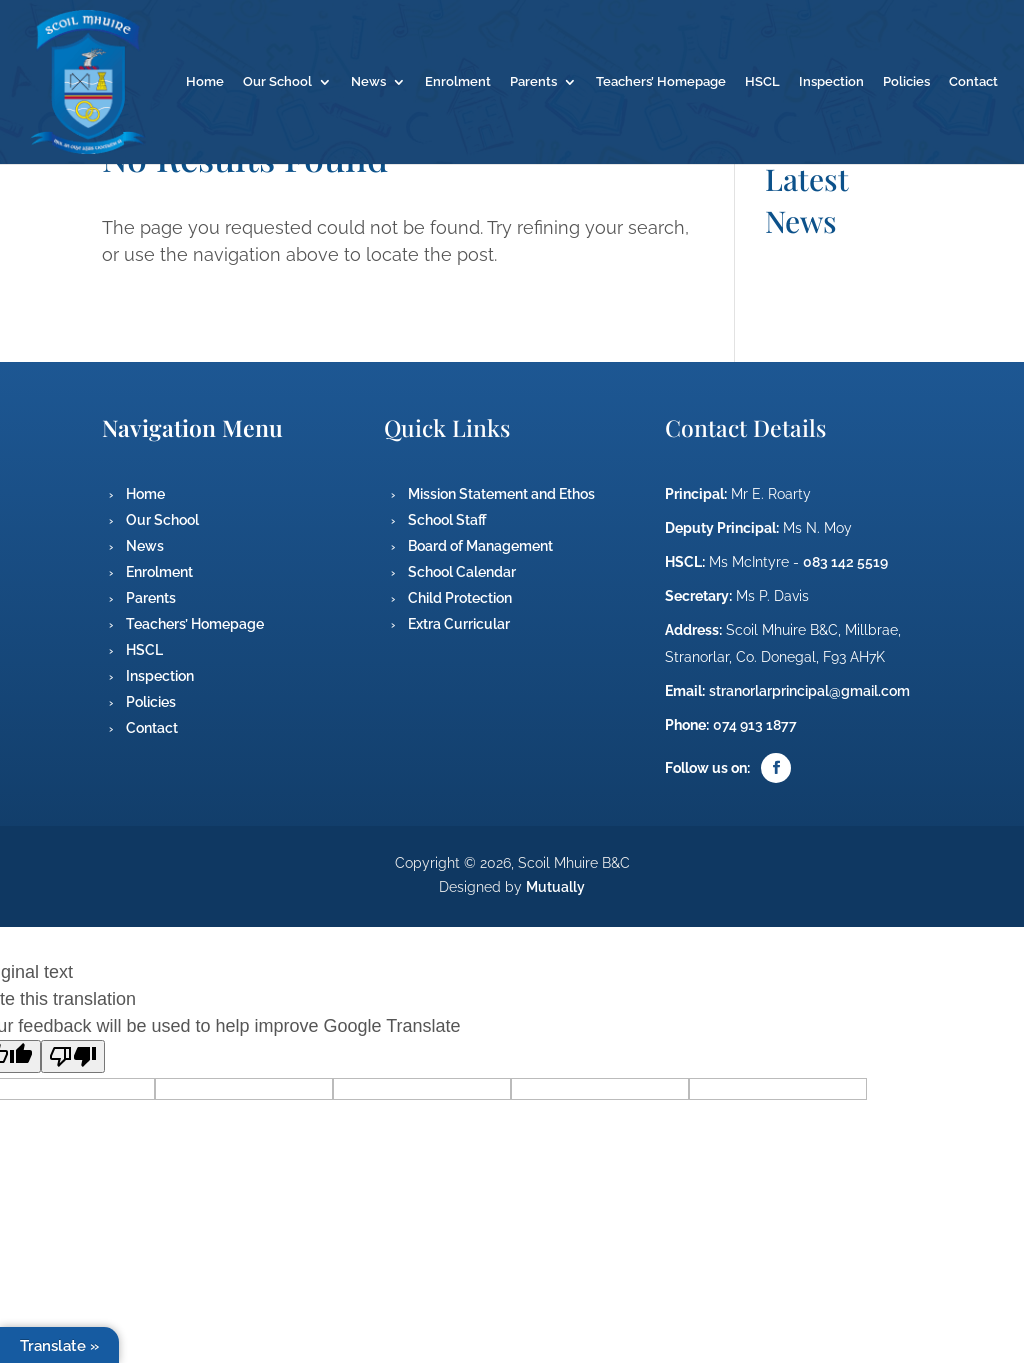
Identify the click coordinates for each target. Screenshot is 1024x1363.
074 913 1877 (755, 725)
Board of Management (480, 546)
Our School (277, 82)
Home (205, 82)
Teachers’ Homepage (661, 82)
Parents (533, 82)
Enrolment (458, 82)
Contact (973, 82)
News (368, 82)
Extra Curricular (459, 624)
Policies (906, 82)
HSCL (762, 82)
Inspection (831, 82)
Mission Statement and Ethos (501, 494)
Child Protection (460, 598)
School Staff (447, 520)
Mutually (555, 887)
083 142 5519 (845, 562)
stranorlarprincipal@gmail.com (809, 691)
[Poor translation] (73, 1056)
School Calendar (462, 572)
